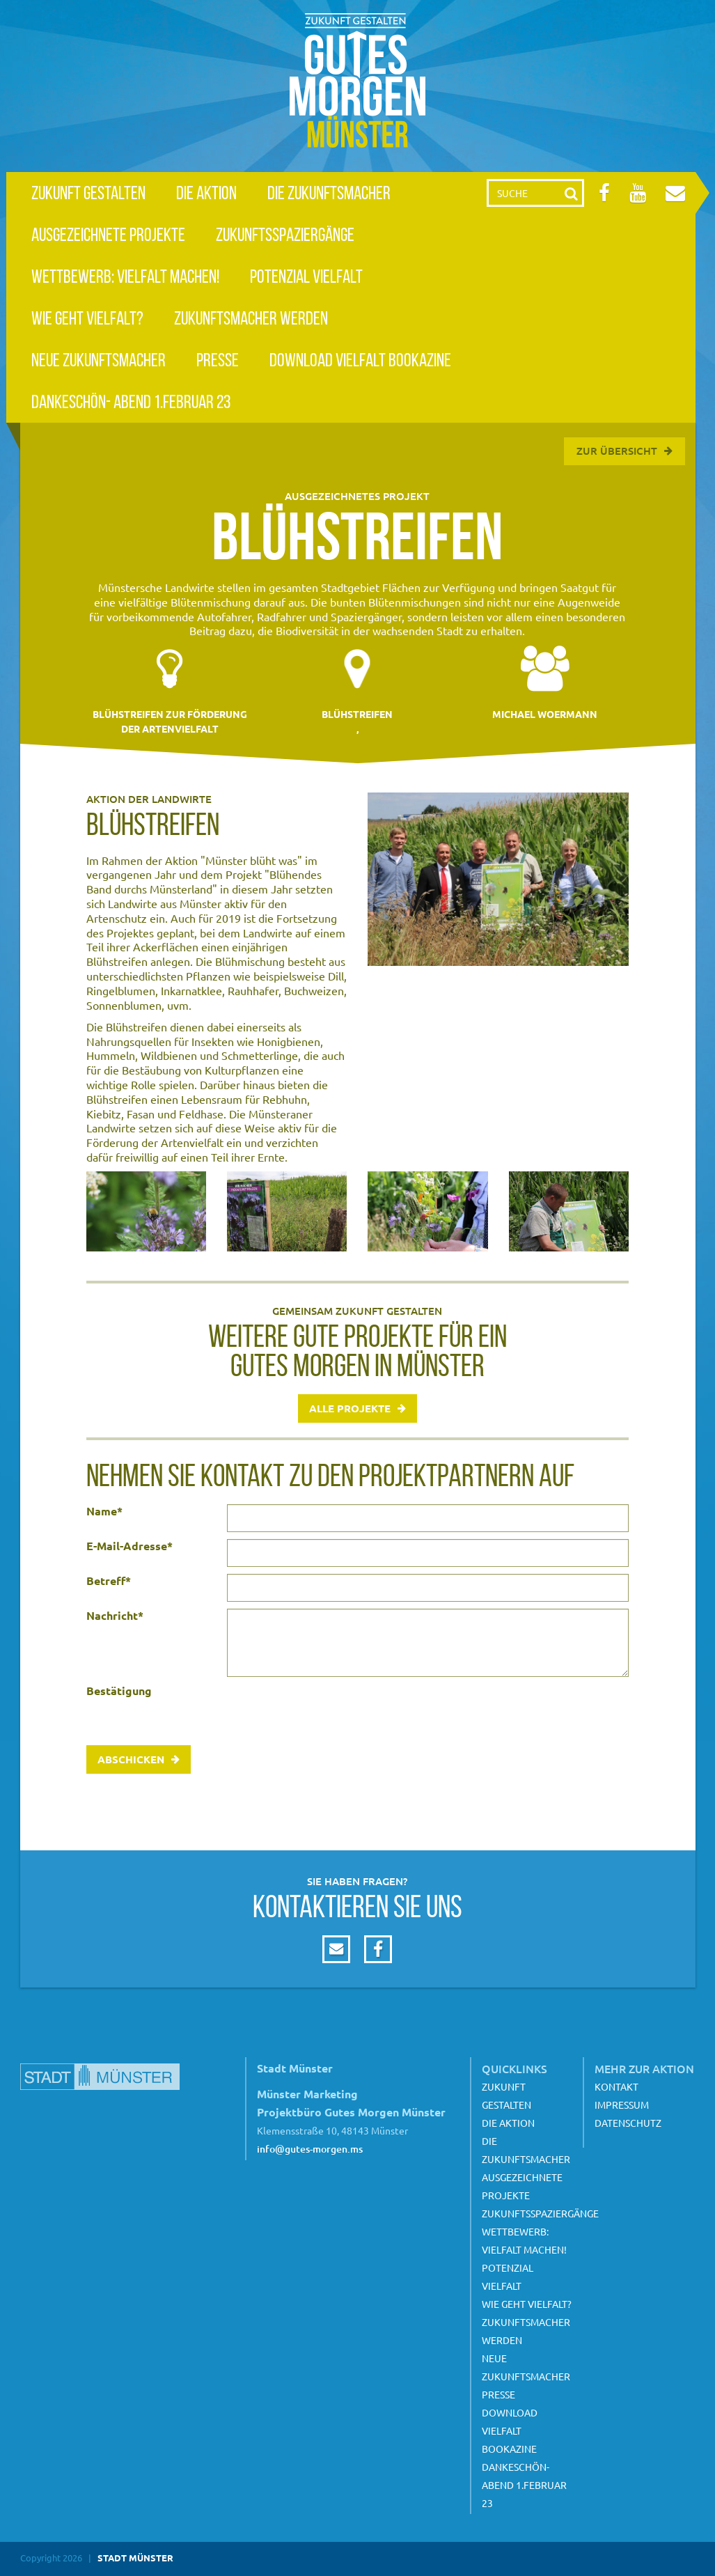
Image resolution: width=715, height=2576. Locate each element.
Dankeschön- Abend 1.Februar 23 (130, 401)
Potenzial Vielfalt (306, 276)
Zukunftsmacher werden (251, 318)
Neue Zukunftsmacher (98, 360)
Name (104, 1511)
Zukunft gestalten (88, 192)
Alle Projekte (350, 1408)
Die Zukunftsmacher (329, 192)
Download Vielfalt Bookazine (360, 360)
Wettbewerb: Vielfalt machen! (125, 276)
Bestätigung (119, 1691)
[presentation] (333, 1711)
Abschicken (130, 1759)
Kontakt (616, 2086)
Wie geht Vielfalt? (87, 318)
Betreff (108, 1581)
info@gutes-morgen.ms (310, 2148)
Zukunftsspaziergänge (285, 234)
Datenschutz (628, 2122)
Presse (217, 360)
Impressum (622, 2104)
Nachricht (114, 1616)
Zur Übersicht (616, 451)
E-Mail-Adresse (129, 1546)
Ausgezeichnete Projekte (108, 234)
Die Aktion (206, 192)
